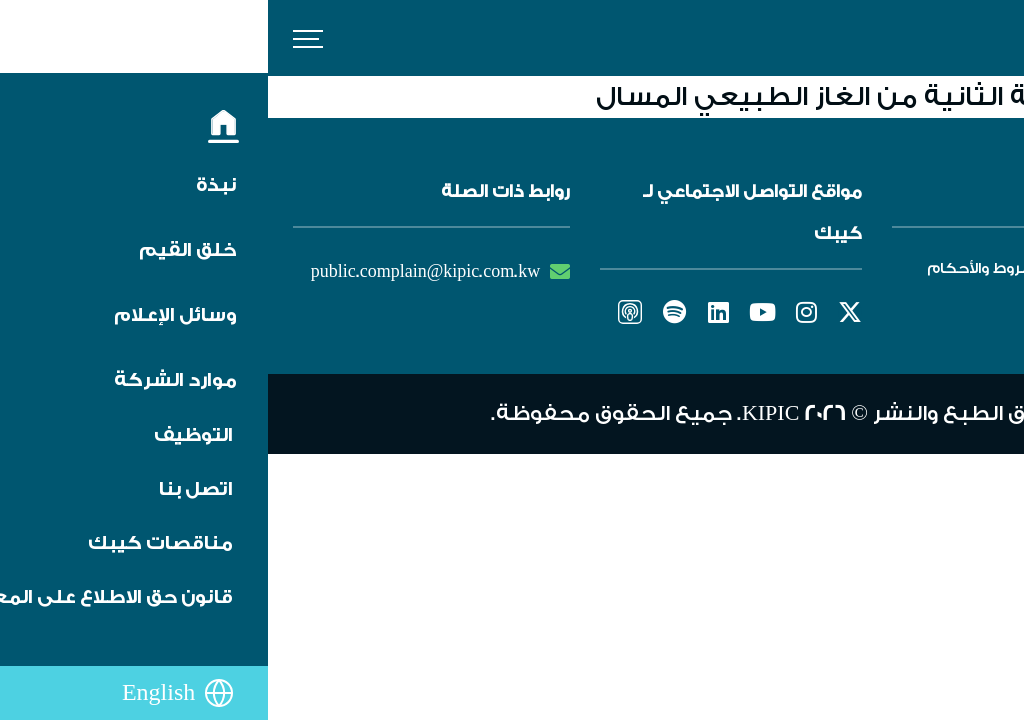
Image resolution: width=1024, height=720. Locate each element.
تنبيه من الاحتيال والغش (885, 310)
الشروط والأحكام (718, 268)
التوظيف (941, 268)
